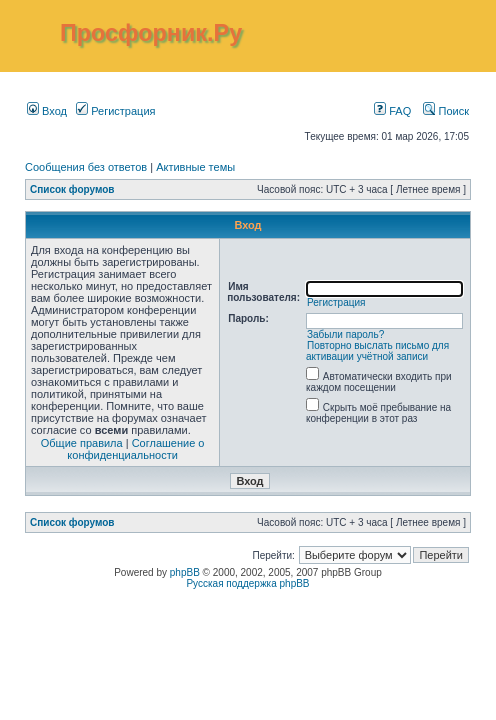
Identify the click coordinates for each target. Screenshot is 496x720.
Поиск (446, 111)
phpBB (185, 572)
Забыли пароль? (345, 334)
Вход (47, 111)
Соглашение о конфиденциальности (135, 449)
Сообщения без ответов (86, 167)
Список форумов (72, 189)
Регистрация (115, 111)
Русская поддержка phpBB (247, 583)
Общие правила (82, 443)
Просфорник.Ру (151, 33)
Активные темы (195, 167)
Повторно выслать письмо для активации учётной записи (377, 351)
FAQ (392, 111)
